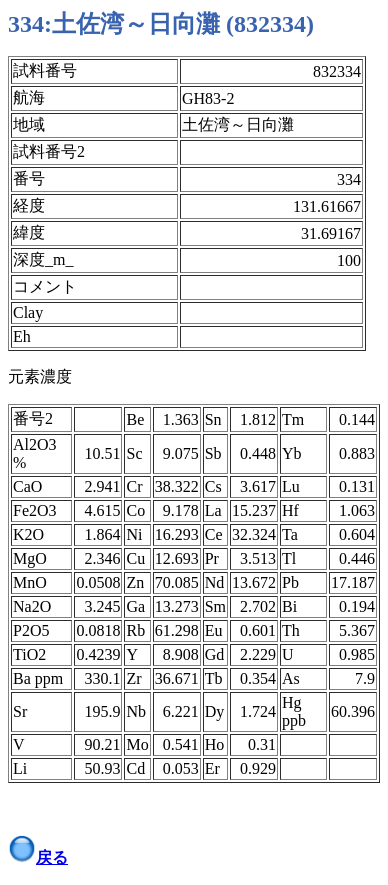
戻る (52, 857)
